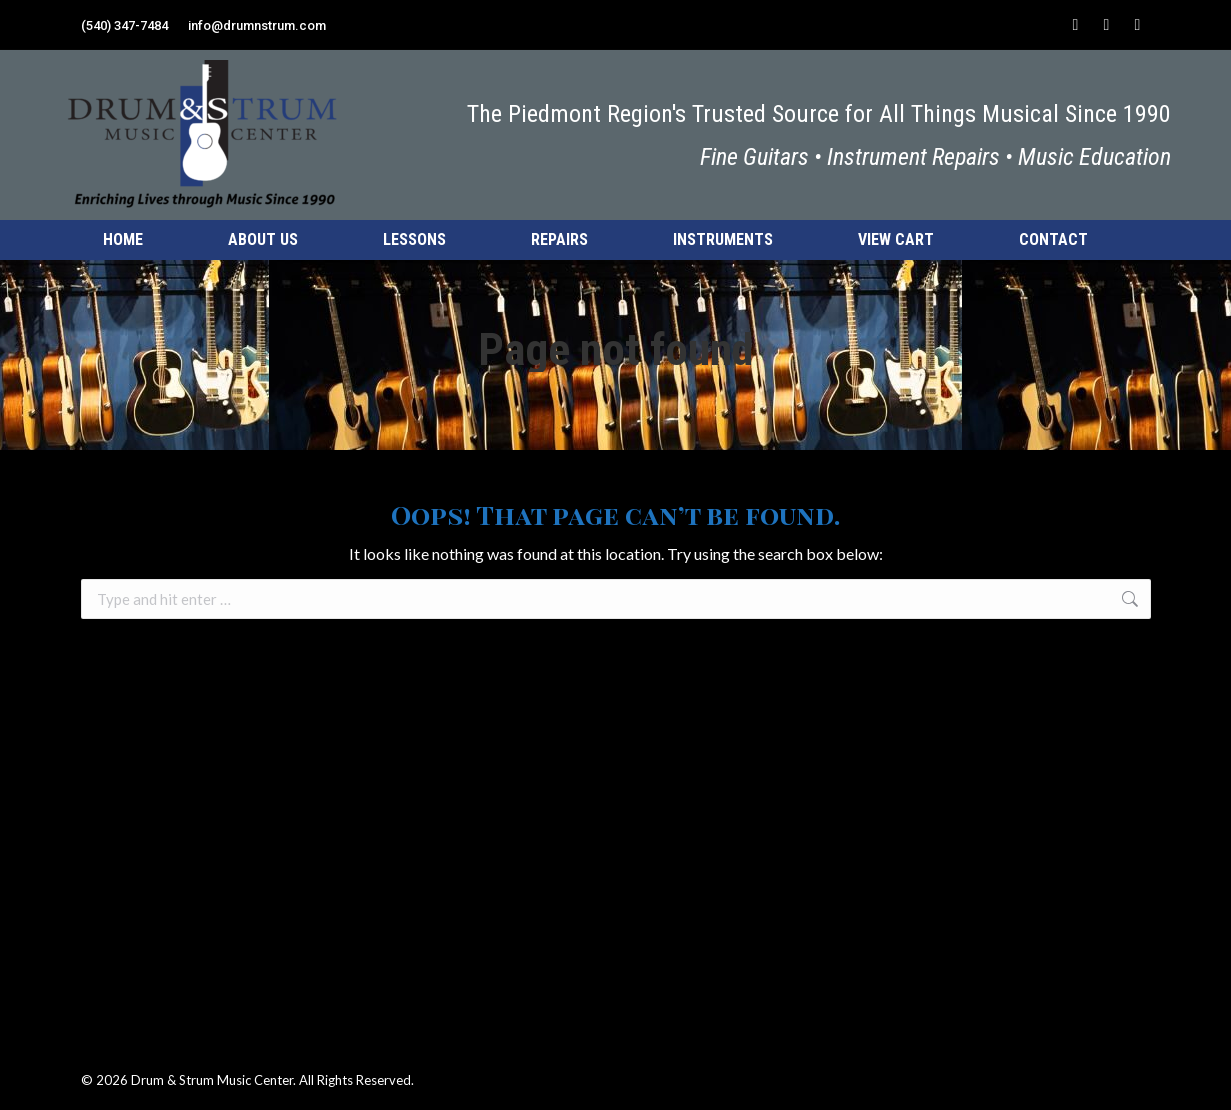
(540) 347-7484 (124, 25)
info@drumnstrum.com (257, 25)
